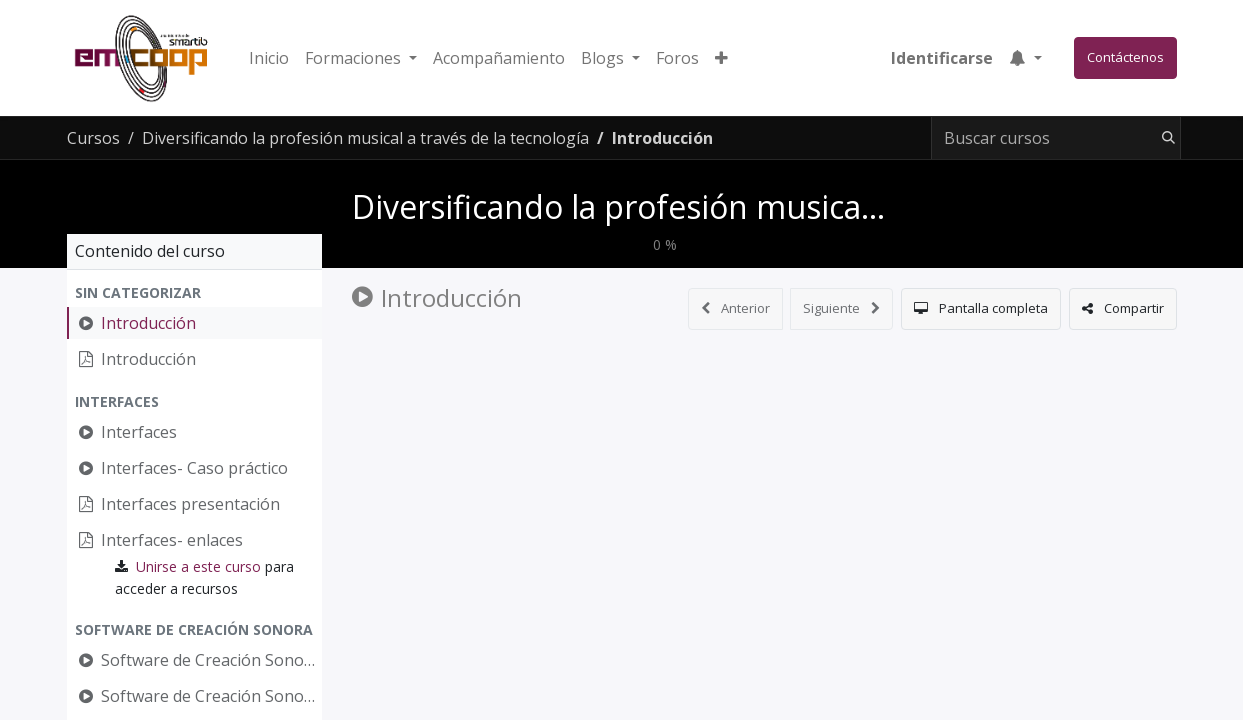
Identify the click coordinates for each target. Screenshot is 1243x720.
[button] (721, 58)
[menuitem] (269, 58)
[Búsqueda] (1164, 138)
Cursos (93, 138)
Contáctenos (1125, 57)
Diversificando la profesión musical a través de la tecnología (793, 206)
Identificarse (942, 58)
